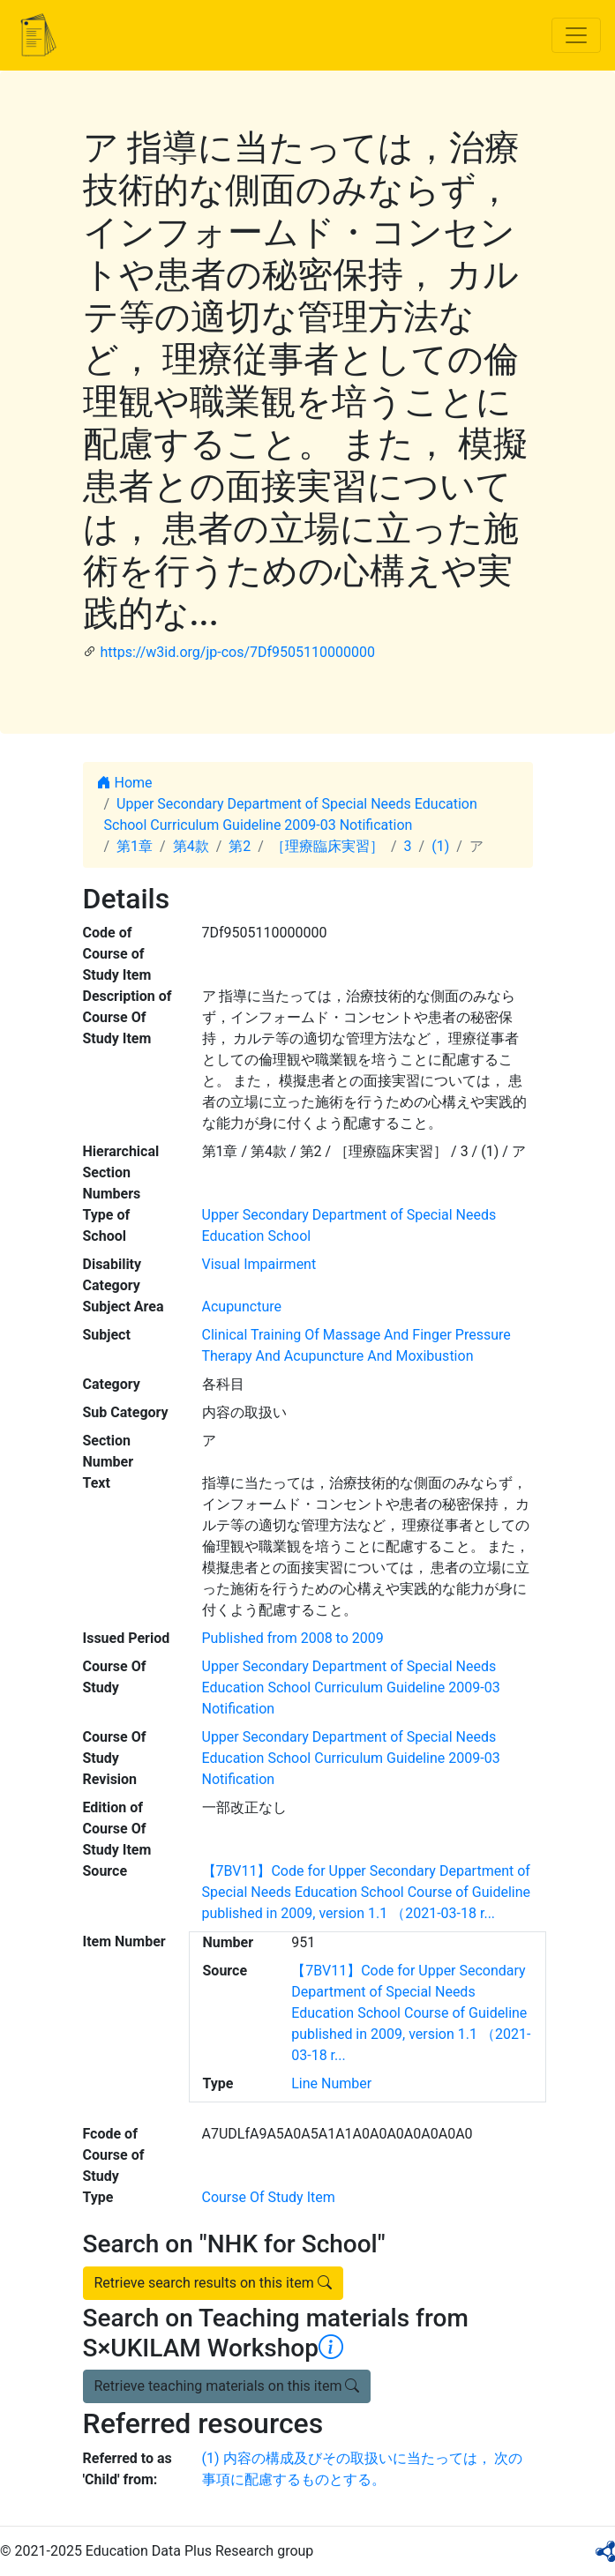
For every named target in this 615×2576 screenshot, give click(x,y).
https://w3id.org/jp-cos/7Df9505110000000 (237, 652)
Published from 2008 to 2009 (293, 1638)
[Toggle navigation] (576, 35)
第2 (240, 846)
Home (125, 782)
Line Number (331, 2083)
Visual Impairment (259, 1264)
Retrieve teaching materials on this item (227, 2386)
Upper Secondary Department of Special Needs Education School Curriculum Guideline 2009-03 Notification (351, 1687)
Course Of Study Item (268, 2197)
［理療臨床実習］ (327, 846)
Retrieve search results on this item (213, 2282)
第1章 (134, 846)
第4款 (191, 846)
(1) (440, 846)
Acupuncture (241, 1306)
